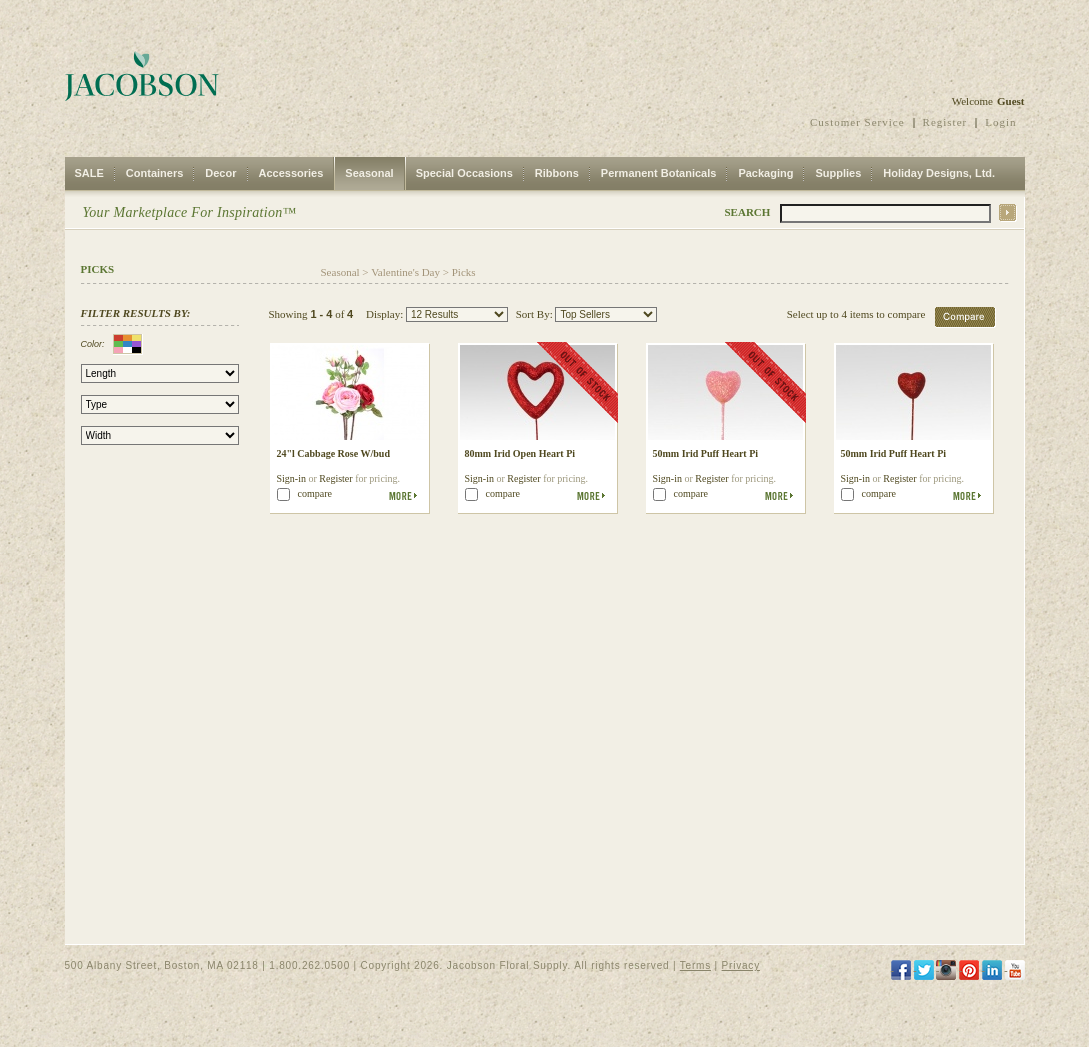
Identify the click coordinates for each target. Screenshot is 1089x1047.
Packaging (765, 173)
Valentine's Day (405, 272)
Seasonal (369, 173)
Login (1000, 122)
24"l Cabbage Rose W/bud (333, 453)
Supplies (838, 173)
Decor (220, 173)
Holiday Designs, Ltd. (939, 173)
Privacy (741, 965)
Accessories (291, 173)
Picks (464, 272)
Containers (154, 173)
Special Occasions (464, 173)
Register (945, 122)
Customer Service (857, 122)
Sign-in (291, 478)
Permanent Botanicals (659, 173)
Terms (695, 965)
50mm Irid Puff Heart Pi (706, 453)
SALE (89, 173)
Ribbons (557, 173)
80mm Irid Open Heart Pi (520, 453)
